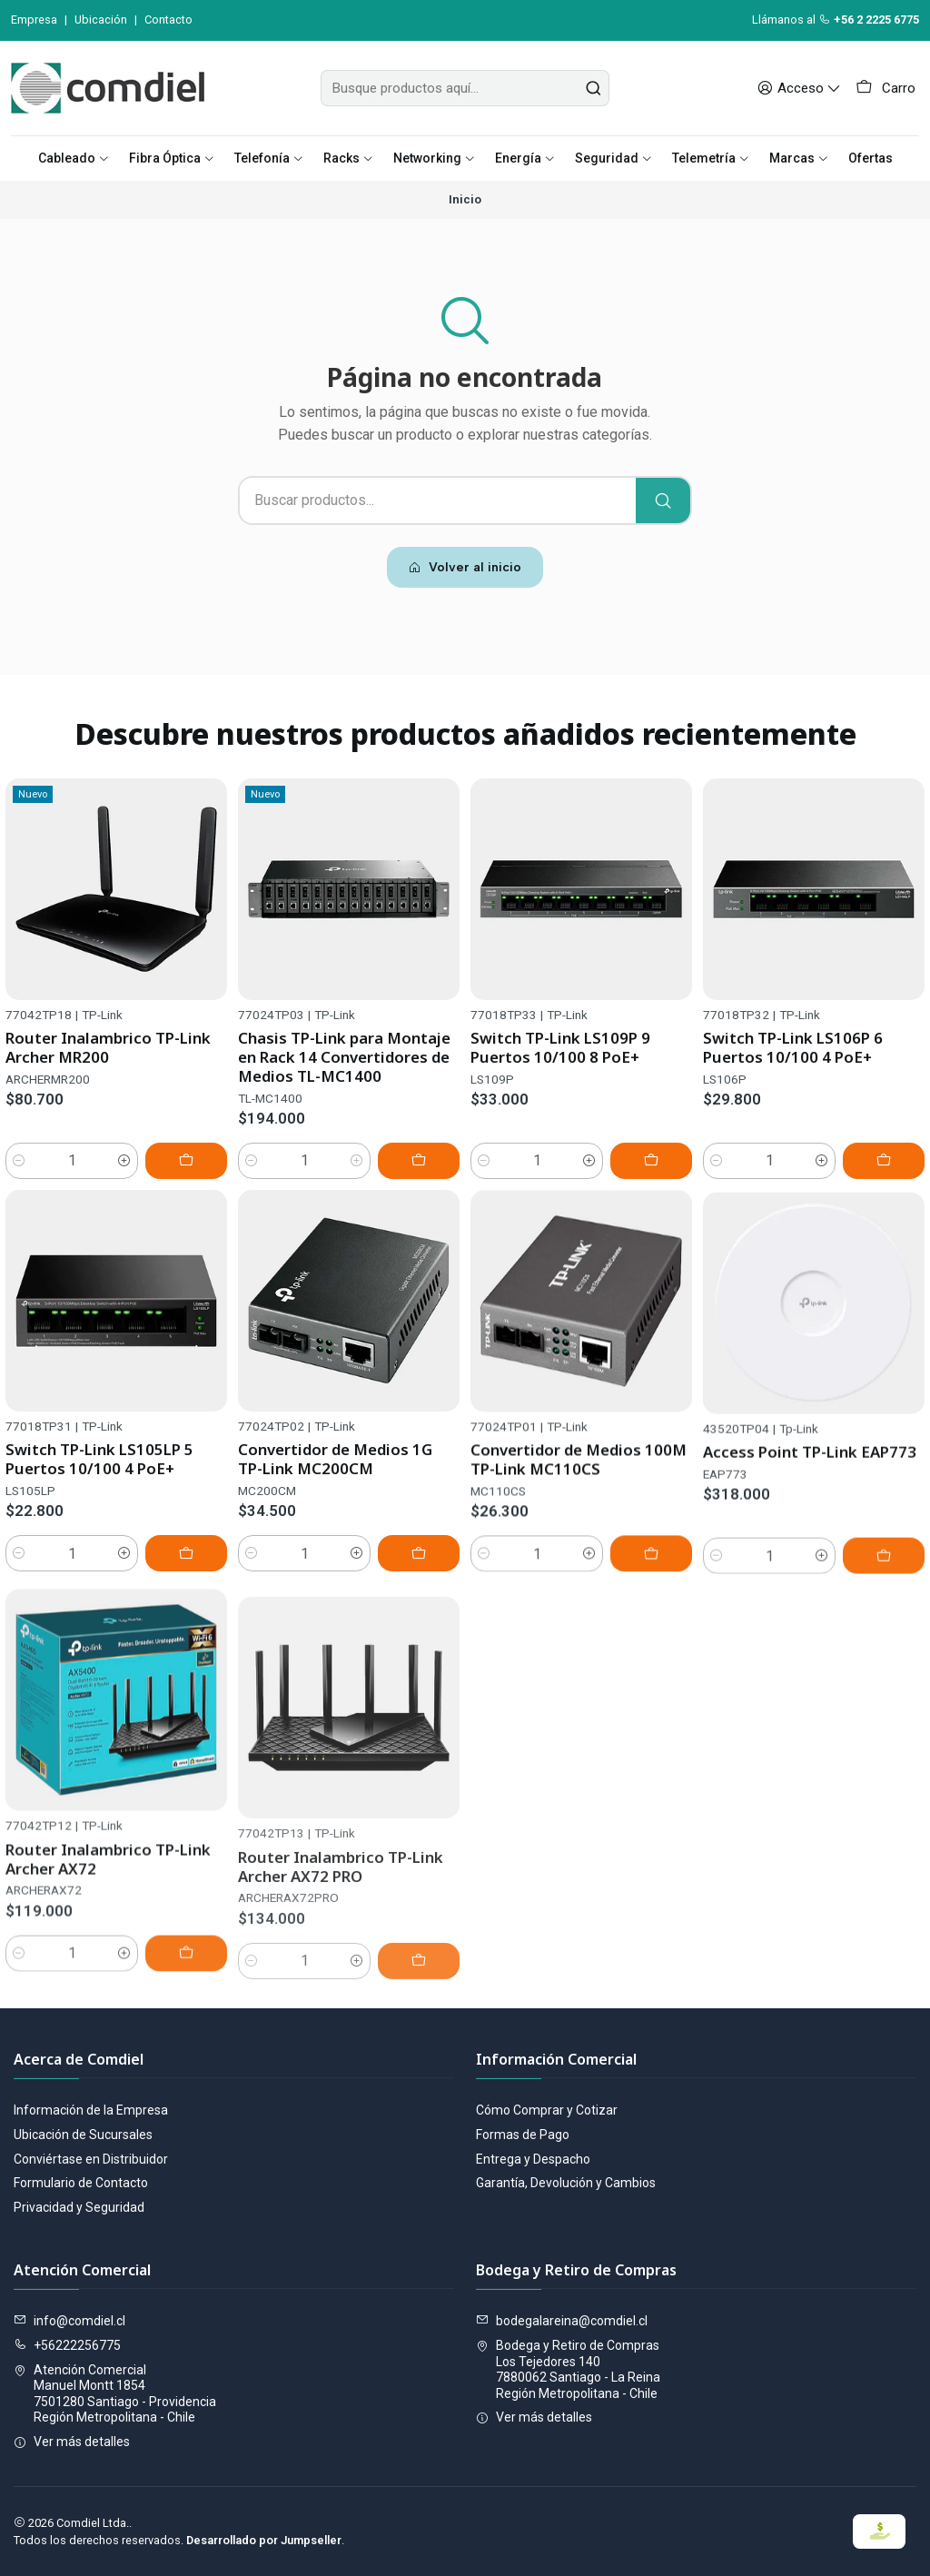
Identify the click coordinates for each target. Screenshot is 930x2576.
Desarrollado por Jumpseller (263, 2540)
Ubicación (100, 19)
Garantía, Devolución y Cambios (566, 2182)
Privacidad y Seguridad (79, 2207)
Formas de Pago (522, 2134)
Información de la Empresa (91, 2110)
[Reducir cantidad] (19, 1172)
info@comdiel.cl (69, 2320)
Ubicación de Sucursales (83, 2134)
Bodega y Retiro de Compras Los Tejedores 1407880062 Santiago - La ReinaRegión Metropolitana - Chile (568, 2369)
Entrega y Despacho (533, 2159)
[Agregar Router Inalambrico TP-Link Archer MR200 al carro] (186, 1172)
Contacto (168, 19)
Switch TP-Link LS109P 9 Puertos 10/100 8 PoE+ (560, 1085)
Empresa (34, 19)
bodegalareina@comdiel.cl (562, 2320)
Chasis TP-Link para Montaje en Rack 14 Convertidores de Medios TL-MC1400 (344, 1078)
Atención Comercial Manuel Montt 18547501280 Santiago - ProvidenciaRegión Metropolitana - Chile (115, 2394)
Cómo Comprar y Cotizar (547, 2110)
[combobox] (464, 88)
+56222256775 (67, 2345)
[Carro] (885, 88)
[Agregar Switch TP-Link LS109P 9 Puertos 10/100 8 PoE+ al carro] (651, 1199)
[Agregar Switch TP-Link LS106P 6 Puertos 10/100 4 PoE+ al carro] (884, 1222)
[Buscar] (663, 500)
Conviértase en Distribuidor (91, 2159)
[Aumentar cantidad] (124, 1172)
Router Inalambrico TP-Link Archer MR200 (108, 1059)
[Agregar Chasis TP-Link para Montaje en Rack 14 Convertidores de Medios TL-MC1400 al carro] (419, 1182)
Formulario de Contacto (81, 2182)
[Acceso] (799, 88)
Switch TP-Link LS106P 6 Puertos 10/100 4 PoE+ (793, 1110)
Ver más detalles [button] (72, 2441)
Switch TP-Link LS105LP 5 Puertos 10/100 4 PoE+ (99, 1543)
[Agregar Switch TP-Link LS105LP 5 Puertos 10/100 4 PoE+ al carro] (186, 1638)
